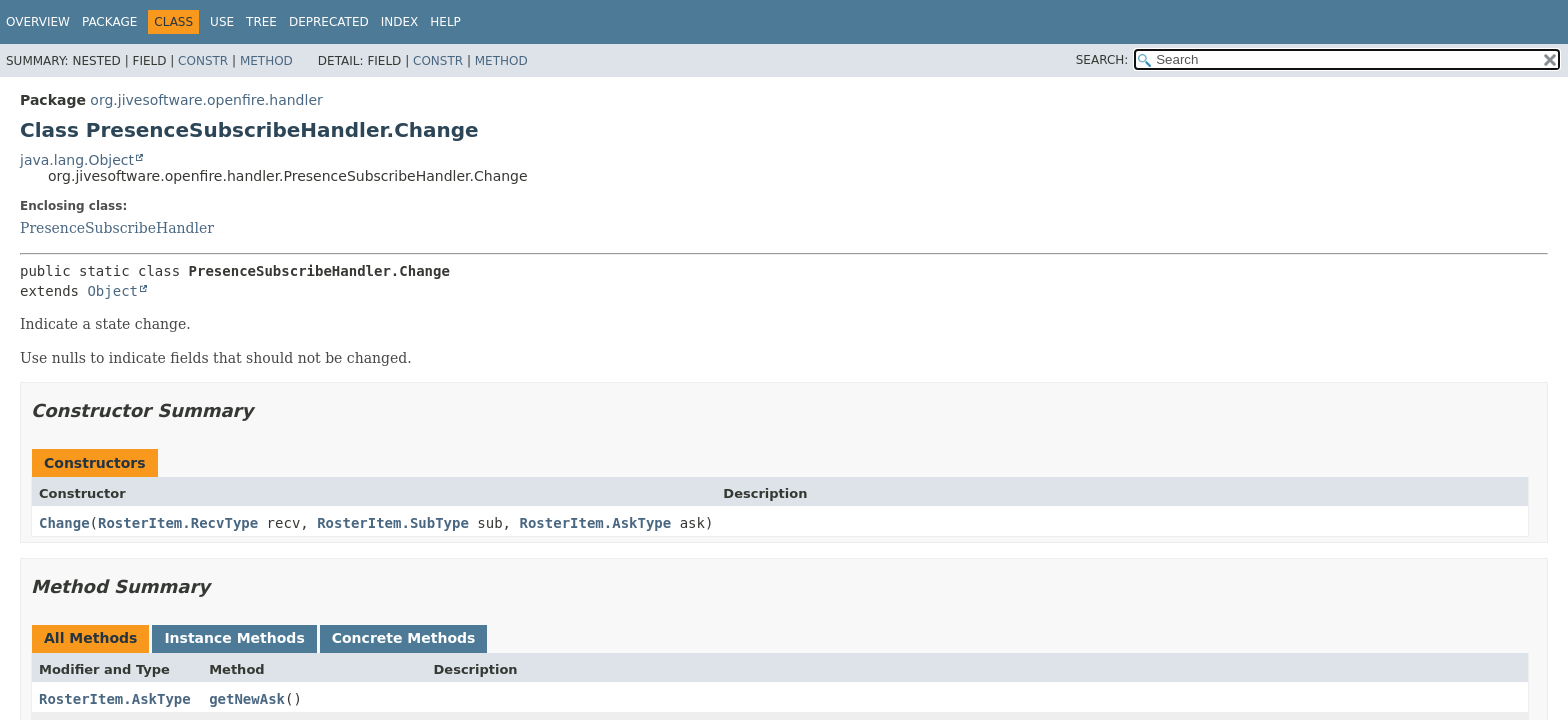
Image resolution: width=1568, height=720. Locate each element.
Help (445, 22)
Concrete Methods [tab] (404, 638)
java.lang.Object (77, 160)
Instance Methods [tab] (234, 638)
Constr (203, 61)
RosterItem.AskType (595, 523)
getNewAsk (247, 699)
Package (109, 22)
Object (112, 291)
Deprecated (329, 22)
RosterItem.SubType (393, 523)
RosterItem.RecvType (178, 523)
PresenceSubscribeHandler (117, 228)
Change (64, 523)
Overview (38, 22)
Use (222, 22)
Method (266, 61)
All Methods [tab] (90, 638)
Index (400, 22)
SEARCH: (1102, 60)
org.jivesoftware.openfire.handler (206, 100)
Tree (261, 22)
